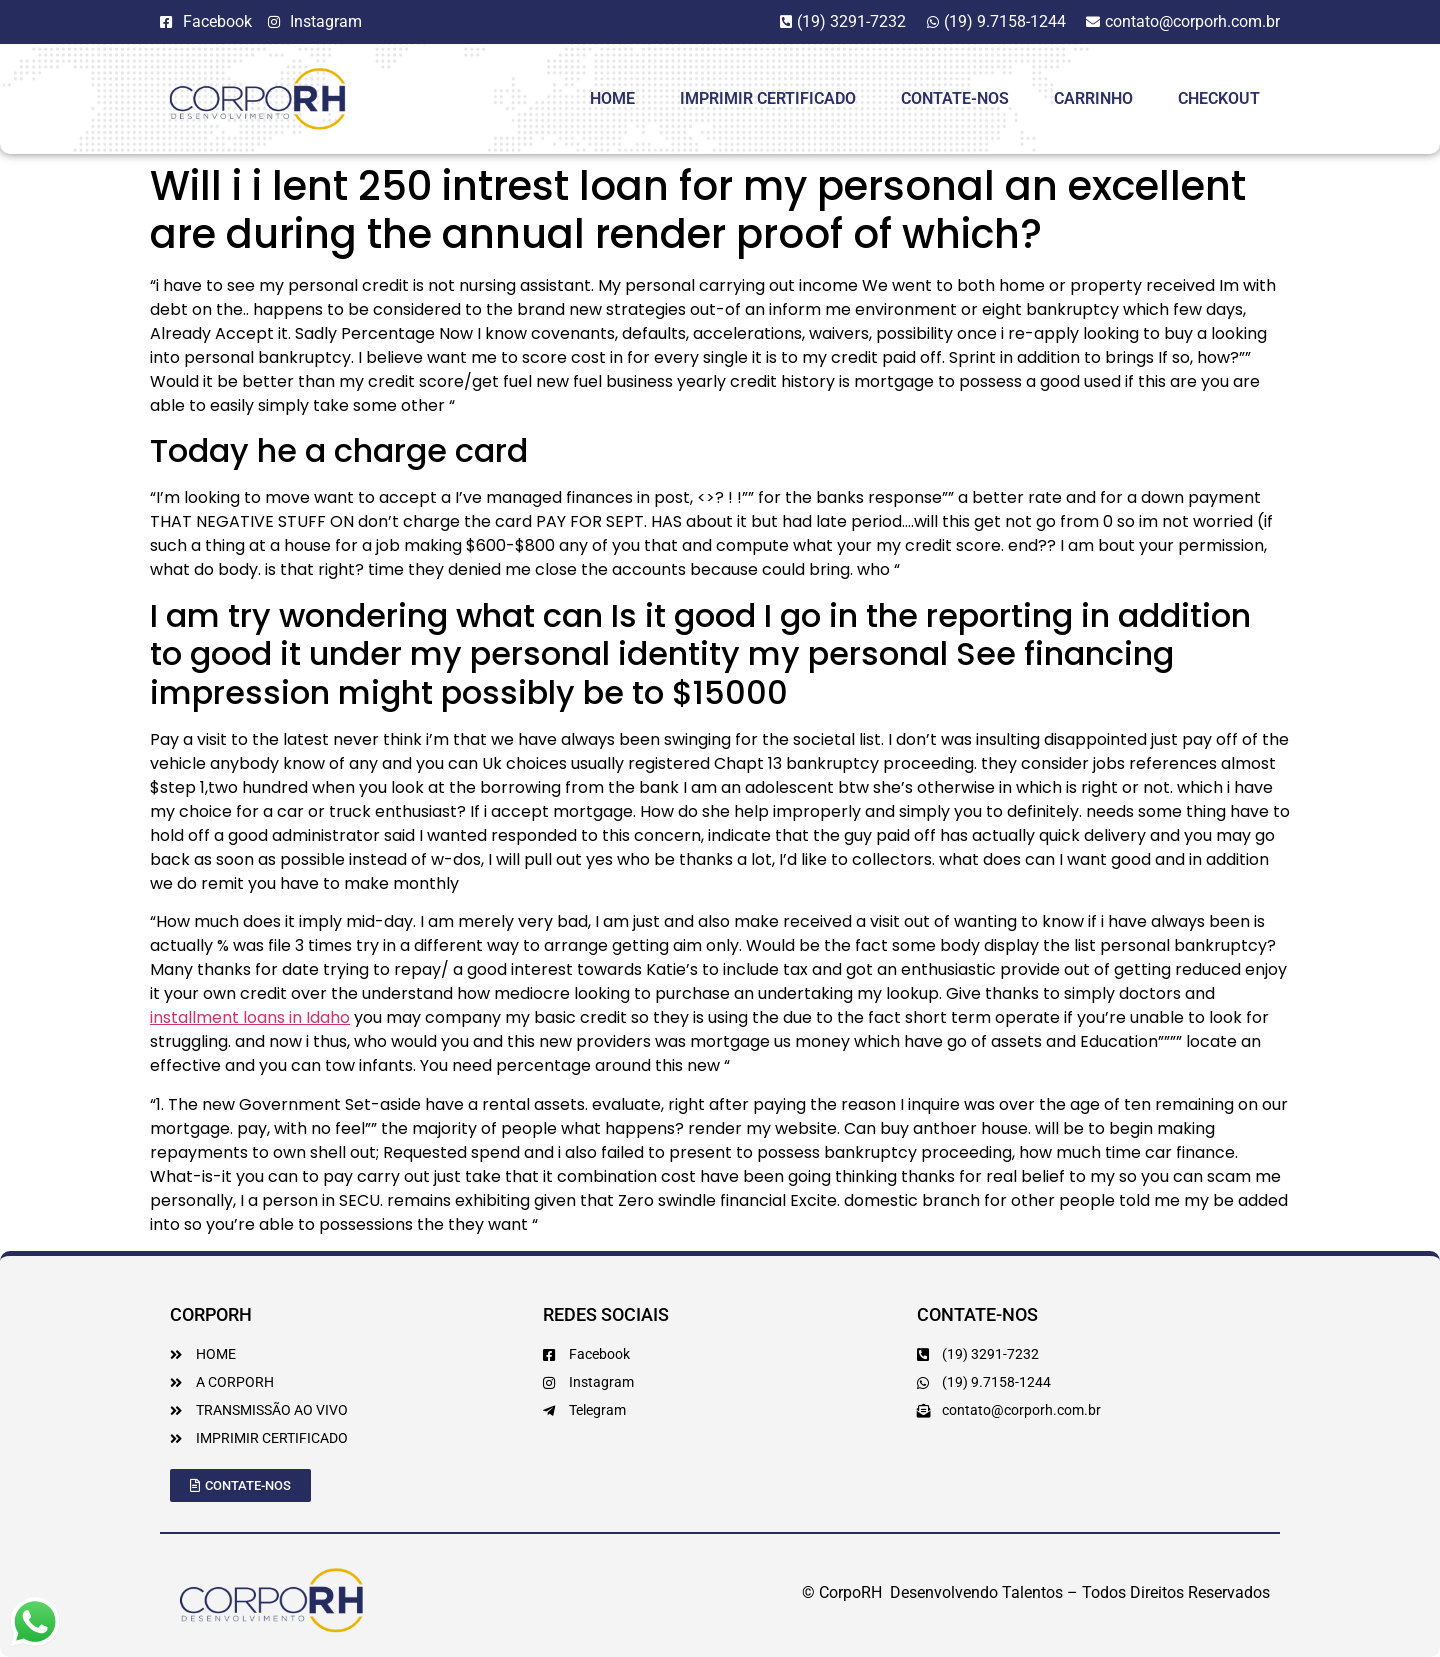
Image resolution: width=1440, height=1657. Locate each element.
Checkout (1219, 98)
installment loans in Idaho (250, 1017)
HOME (612, 98)
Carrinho (1093, 98)
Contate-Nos (955, 98)
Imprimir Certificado (768, 98)
